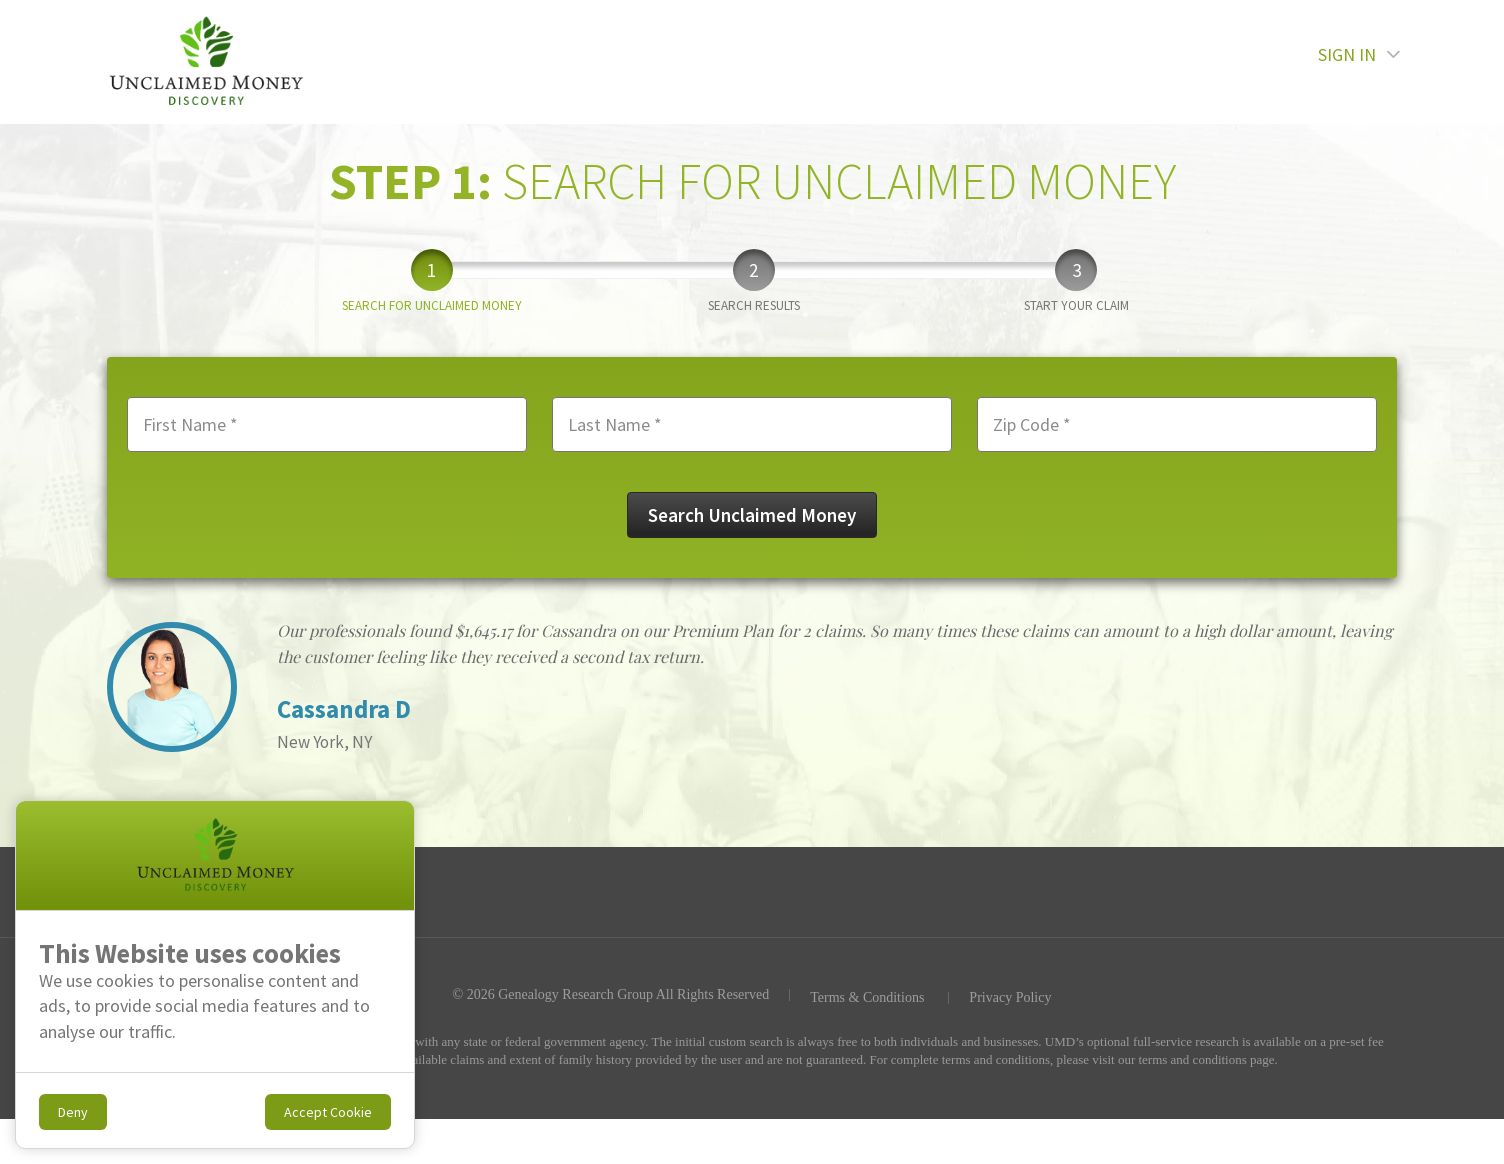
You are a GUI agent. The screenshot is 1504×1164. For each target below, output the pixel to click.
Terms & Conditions (867, 998)
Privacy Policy (1010, 998)
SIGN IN (1359, 61)
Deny (73, 1112)
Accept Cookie (328, 1112)
